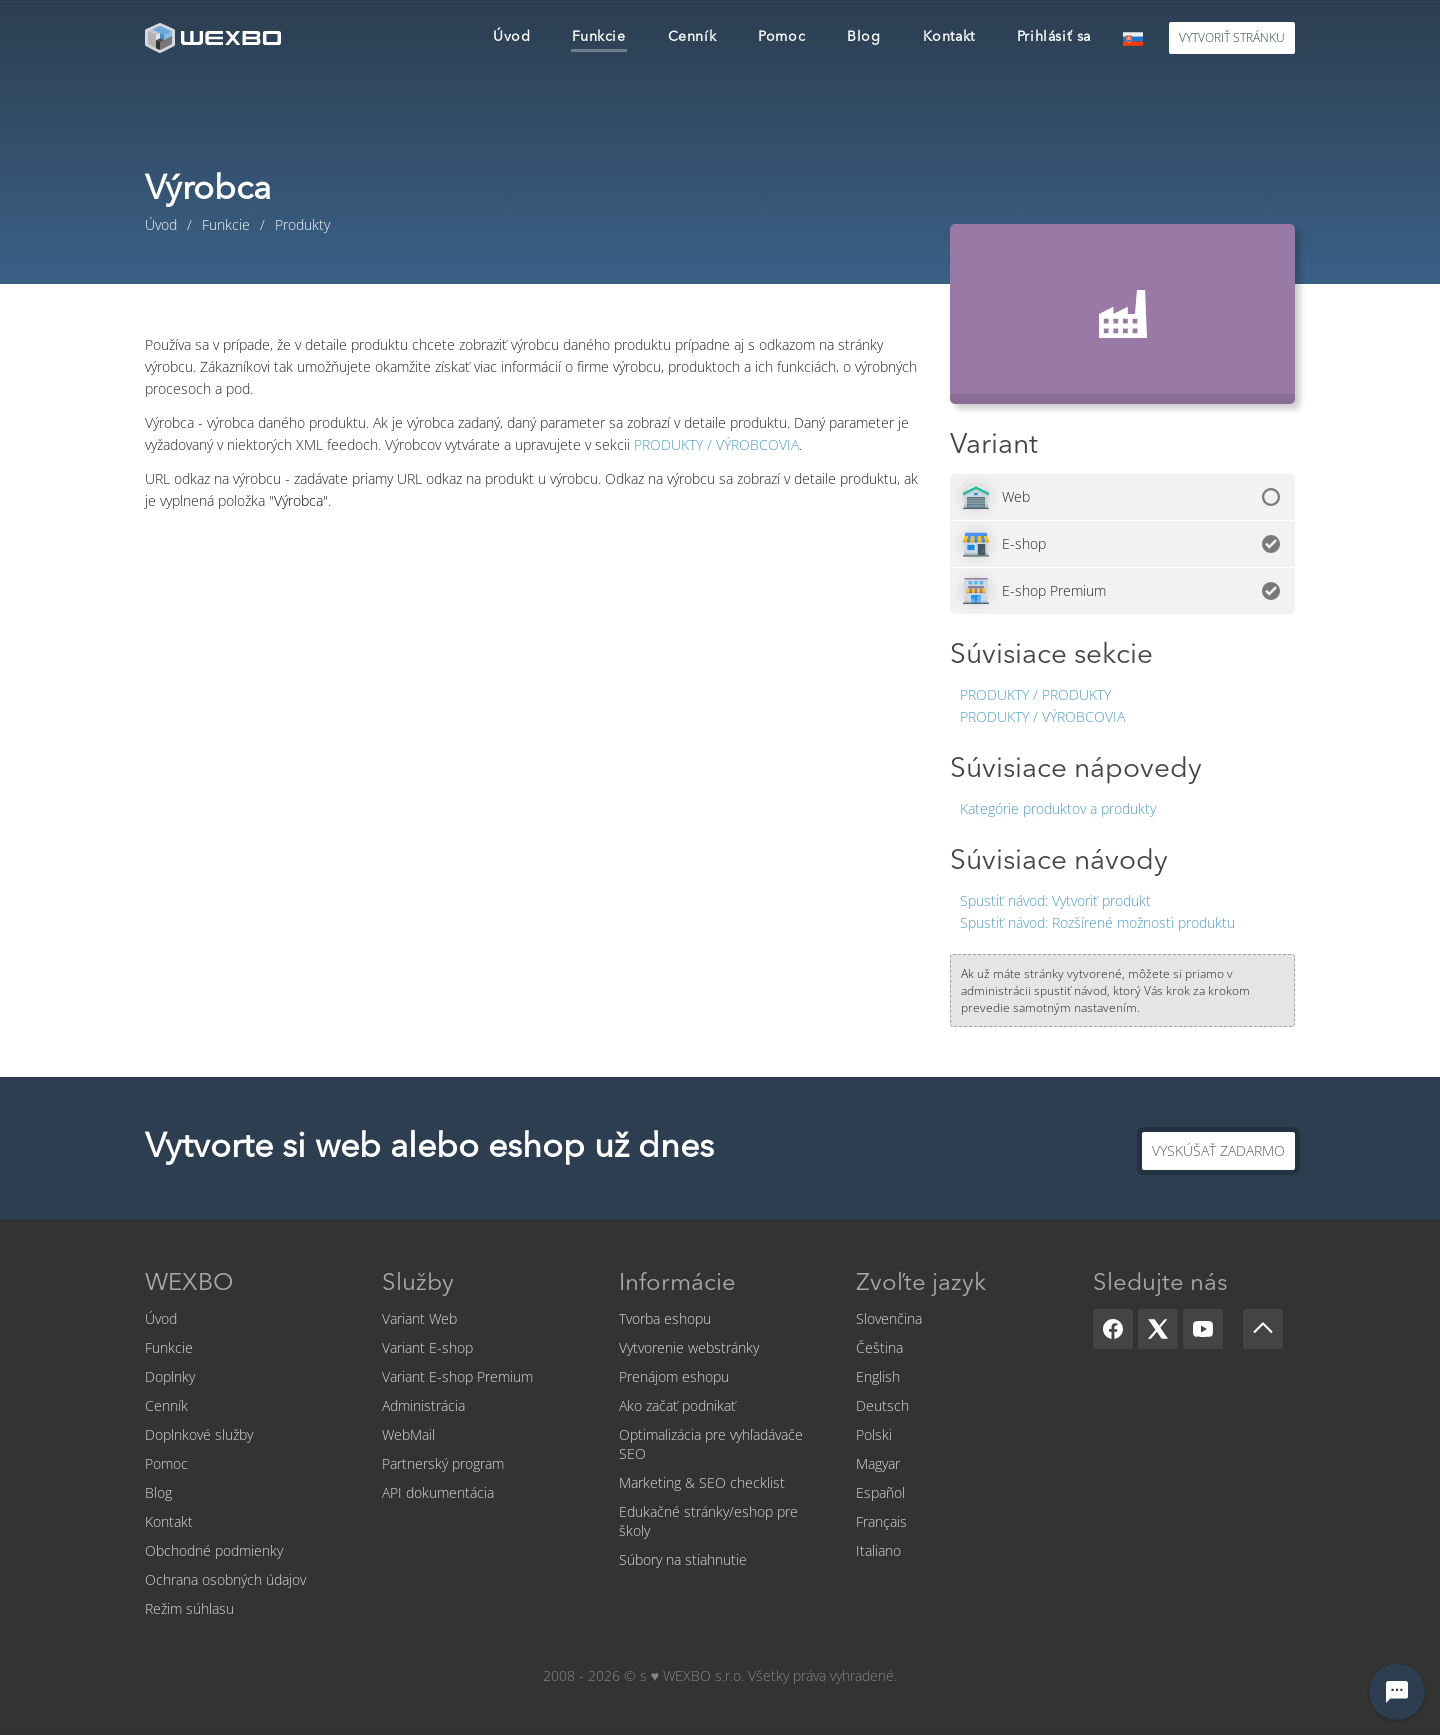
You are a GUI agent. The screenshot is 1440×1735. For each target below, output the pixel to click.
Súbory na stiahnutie (683, 1559)
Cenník (166, 1405)
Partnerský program (443, 1463)
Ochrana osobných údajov (225, 1579)
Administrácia (423, 1405)
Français (881, 1521)
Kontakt (169, 1521)
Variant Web (419, 1318)
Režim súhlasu (189, 1608)
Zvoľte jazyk (921, 1284)
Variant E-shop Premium (457, 1376)
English (878, 1376)
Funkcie (169, 1347)
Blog (158, 1492)
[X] (1158, 1329)
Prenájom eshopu (674, 1376)
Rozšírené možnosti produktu (1097, 922)
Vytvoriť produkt (1055, 900)
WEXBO (189, 1284)
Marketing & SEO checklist (702, 1482)
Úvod (161, 1318)
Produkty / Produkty (1035, 694)
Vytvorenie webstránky (689, 1347)
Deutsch (882, 1405)
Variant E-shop (427, 1347)
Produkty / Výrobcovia (1042, 716)
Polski (874, 1434)
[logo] (215, 37)
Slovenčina (889, 1318)
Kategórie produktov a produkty (1058, 808)
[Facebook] (1113, 1329)
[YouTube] (1203, 1329)
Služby (418, 1284)
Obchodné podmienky (214, 1550)
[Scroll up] (1263, 1329)
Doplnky (170, 1376)
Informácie (677, 1284)
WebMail (408, 1434)
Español (880, 1492)
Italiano (878, 1550)
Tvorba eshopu (665, 1318)
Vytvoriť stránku (1232, 37)
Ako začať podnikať (677, 1405)
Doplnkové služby (199, 1434)
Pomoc (166, 1463)
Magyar (878, 1463)
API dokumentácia (438, 1492)
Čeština (879, 1347)
